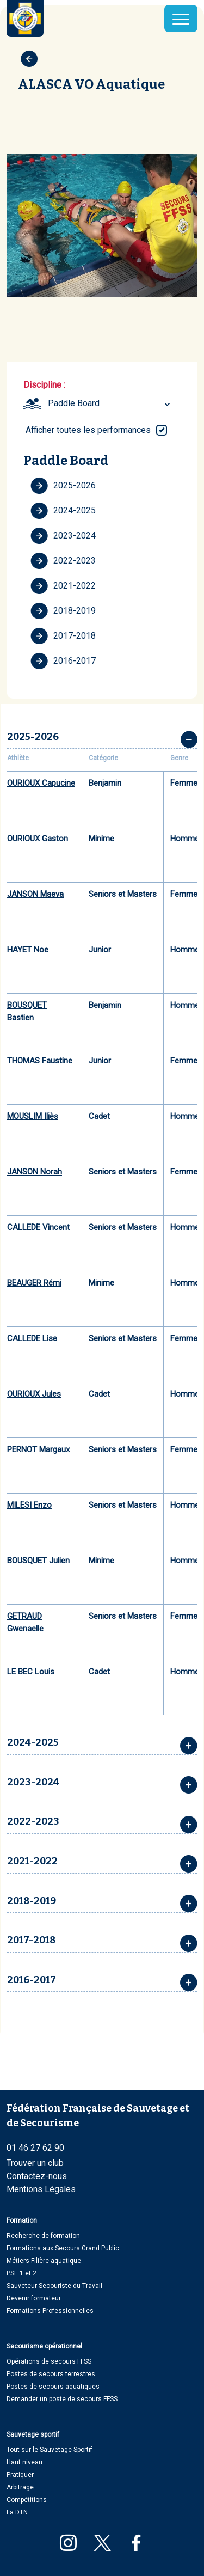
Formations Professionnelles (50, 2311)
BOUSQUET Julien (38, 1560)
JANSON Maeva (35, 894)
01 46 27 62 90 (35, 2148)
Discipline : (44, 385)
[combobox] (110, 403)
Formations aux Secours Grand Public (63, 2248)
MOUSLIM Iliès (32, 1116)
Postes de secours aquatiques (53, 2386)
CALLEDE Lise (32, 1338)
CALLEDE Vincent (38, 1227)
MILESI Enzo (29, 1505)
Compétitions (27, 2500)
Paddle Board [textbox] (74, 403)
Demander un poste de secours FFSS (62, 2399)
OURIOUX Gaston (37, 838)
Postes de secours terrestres (51, 2374)
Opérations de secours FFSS (49, 2361)
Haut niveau (24, 2462)
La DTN (17, 2512)
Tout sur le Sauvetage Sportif (49, 2449)
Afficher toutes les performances (88, 430)
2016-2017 (63, 661)
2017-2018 (63, 636)
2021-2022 (63, 586)
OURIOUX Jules (34, 1394)
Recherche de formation (43, 2236)
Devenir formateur (34, 2298)
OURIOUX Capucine (41, 783)
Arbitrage (20, 2487)
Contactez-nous (37, 2176)
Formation (22, 2220)
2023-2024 (63, 535)
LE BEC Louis (30, 1671)
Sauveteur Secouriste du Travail (54, 2286)
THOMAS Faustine (39, 1061)
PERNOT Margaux (38, 1449)
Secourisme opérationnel (44, 2346)
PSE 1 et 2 (21, 2273)
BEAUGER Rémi (34, 1283)
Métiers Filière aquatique (44, 2261)
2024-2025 (63, 510)
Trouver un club (35, 2163)
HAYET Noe (27, 949)
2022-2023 (63, 561)
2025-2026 (63, 485)
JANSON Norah (34, 1172)
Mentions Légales (41, 2189)
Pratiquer (20, 2475)
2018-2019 (63, 611)
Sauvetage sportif (33, 2434)
